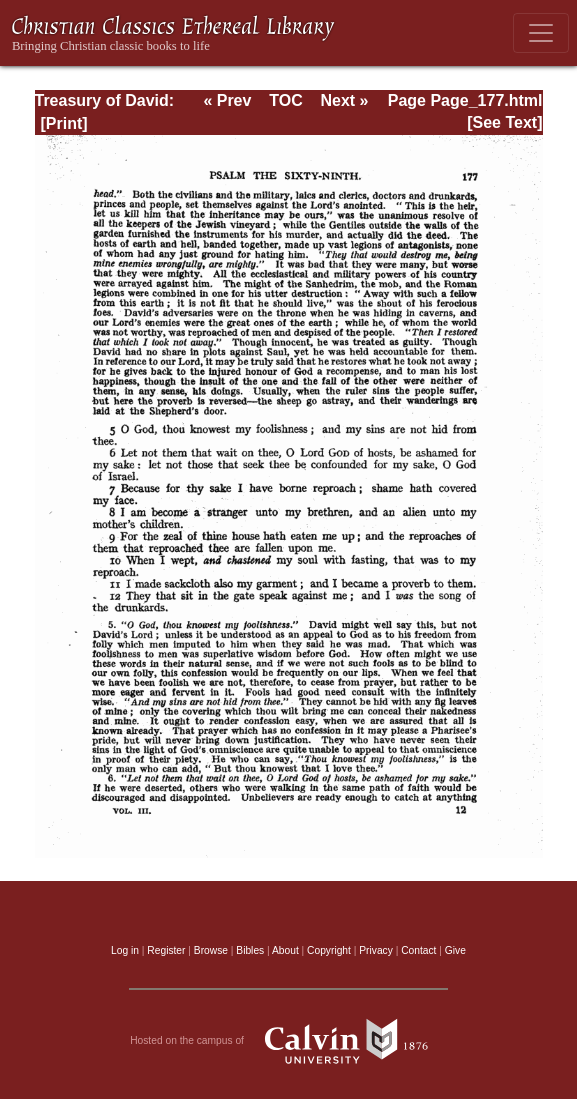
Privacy (376, 950)
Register (166, 950)
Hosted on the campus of (288, 1041)
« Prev (227, 100)
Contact (418, 950)
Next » (344, 100)
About (285, 950)
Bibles (250, 950)
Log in (125, 950)
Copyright (329, 950)
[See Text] (504, 122)
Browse (211, 950)
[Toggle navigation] (541, 33)
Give (455, 950)
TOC (285, 100)
